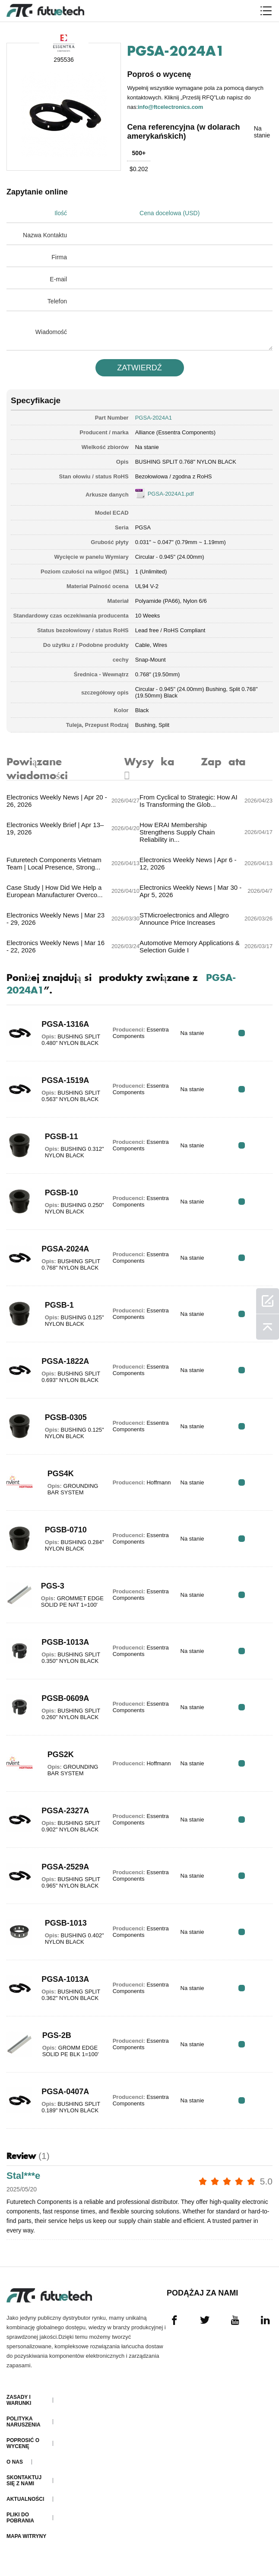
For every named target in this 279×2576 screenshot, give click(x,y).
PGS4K (58, 1480)
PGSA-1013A (63, 1986)
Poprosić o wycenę (22, 2451)
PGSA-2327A (63, 1817)
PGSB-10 (59, 1199)
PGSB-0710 (63, 1536)
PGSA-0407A (63, 2098)
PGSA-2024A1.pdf (171, 493)
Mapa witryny (26, 2544)
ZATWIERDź (139, 367)
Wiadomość (51, 331)
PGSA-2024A (63, 1255)
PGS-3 (50, 1590)
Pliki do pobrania (20, 2525)
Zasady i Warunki (18, 2408)
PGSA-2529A (63, 1873)
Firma (59, 256)
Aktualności (25, 2507)
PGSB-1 (56, 1312)
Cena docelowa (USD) (175, 212)
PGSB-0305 (63, 1424)
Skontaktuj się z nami (23, 2488)
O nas (14, 2470)
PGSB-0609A (63, 1705)
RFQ (245, 1040)
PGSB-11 (59, 1143)
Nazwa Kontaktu (45, 234)
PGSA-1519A (63, 1087)
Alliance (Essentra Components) (175, 432)
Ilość (60, 212)
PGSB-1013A (63, 1649)
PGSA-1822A (63, 1368)
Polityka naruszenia (23, 2429)
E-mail (58, 278)
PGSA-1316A (63, 1031)
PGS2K (58, 1761)
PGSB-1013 (63, 1930)
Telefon (57, 300)
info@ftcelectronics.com (170, 106)
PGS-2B (54, 2042)
